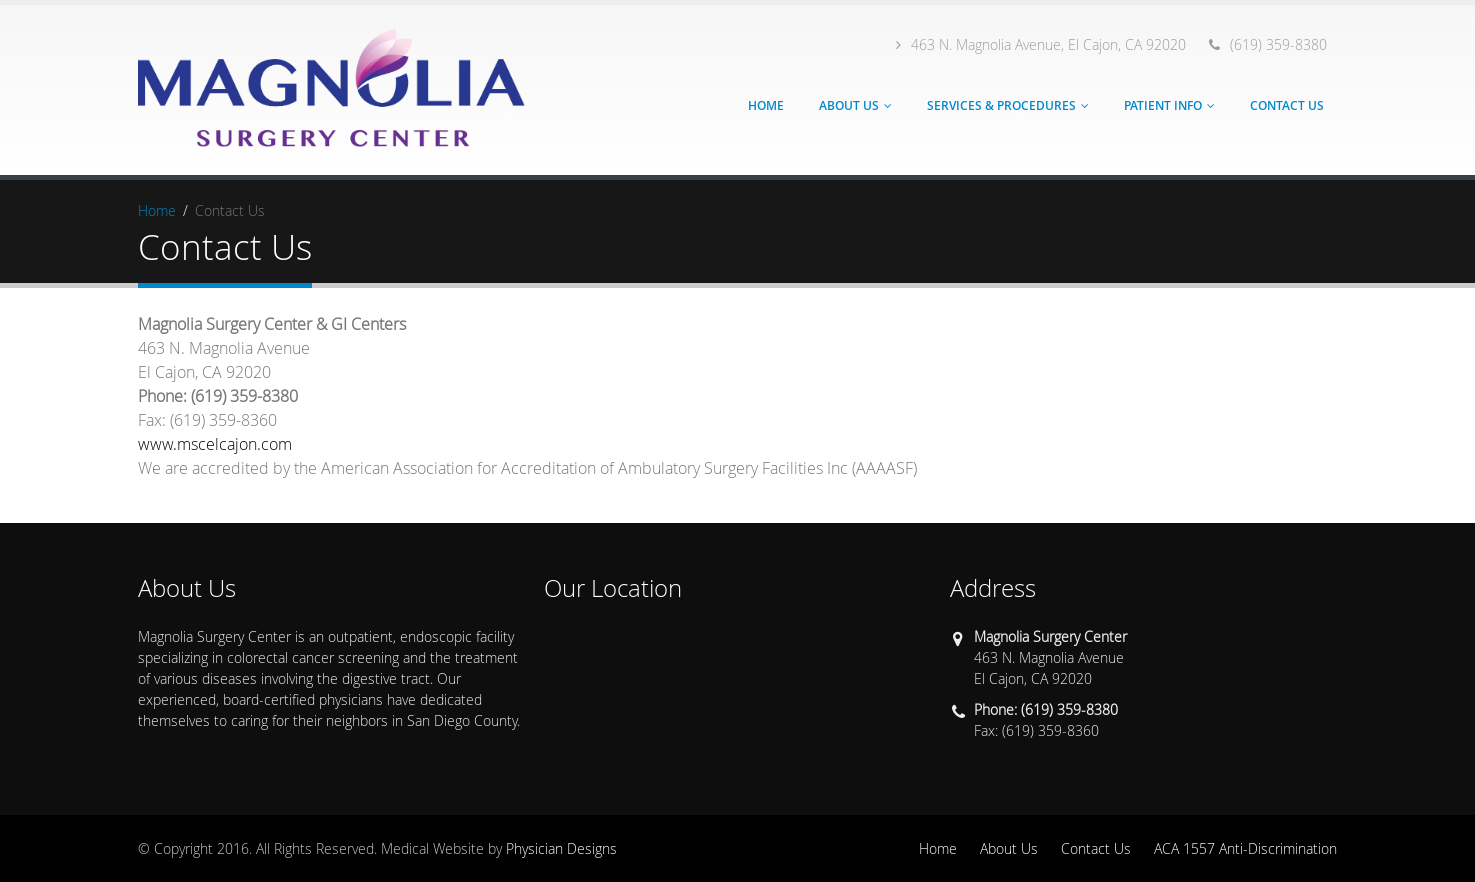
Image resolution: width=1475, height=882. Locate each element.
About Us (849, 105)
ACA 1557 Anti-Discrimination (1245, 848)
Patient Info (1163, 105)
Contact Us (1287, 105)
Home (766, 105)
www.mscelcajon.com (215, 444)
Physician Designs (561, 848)
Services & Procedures (1001, 105)
